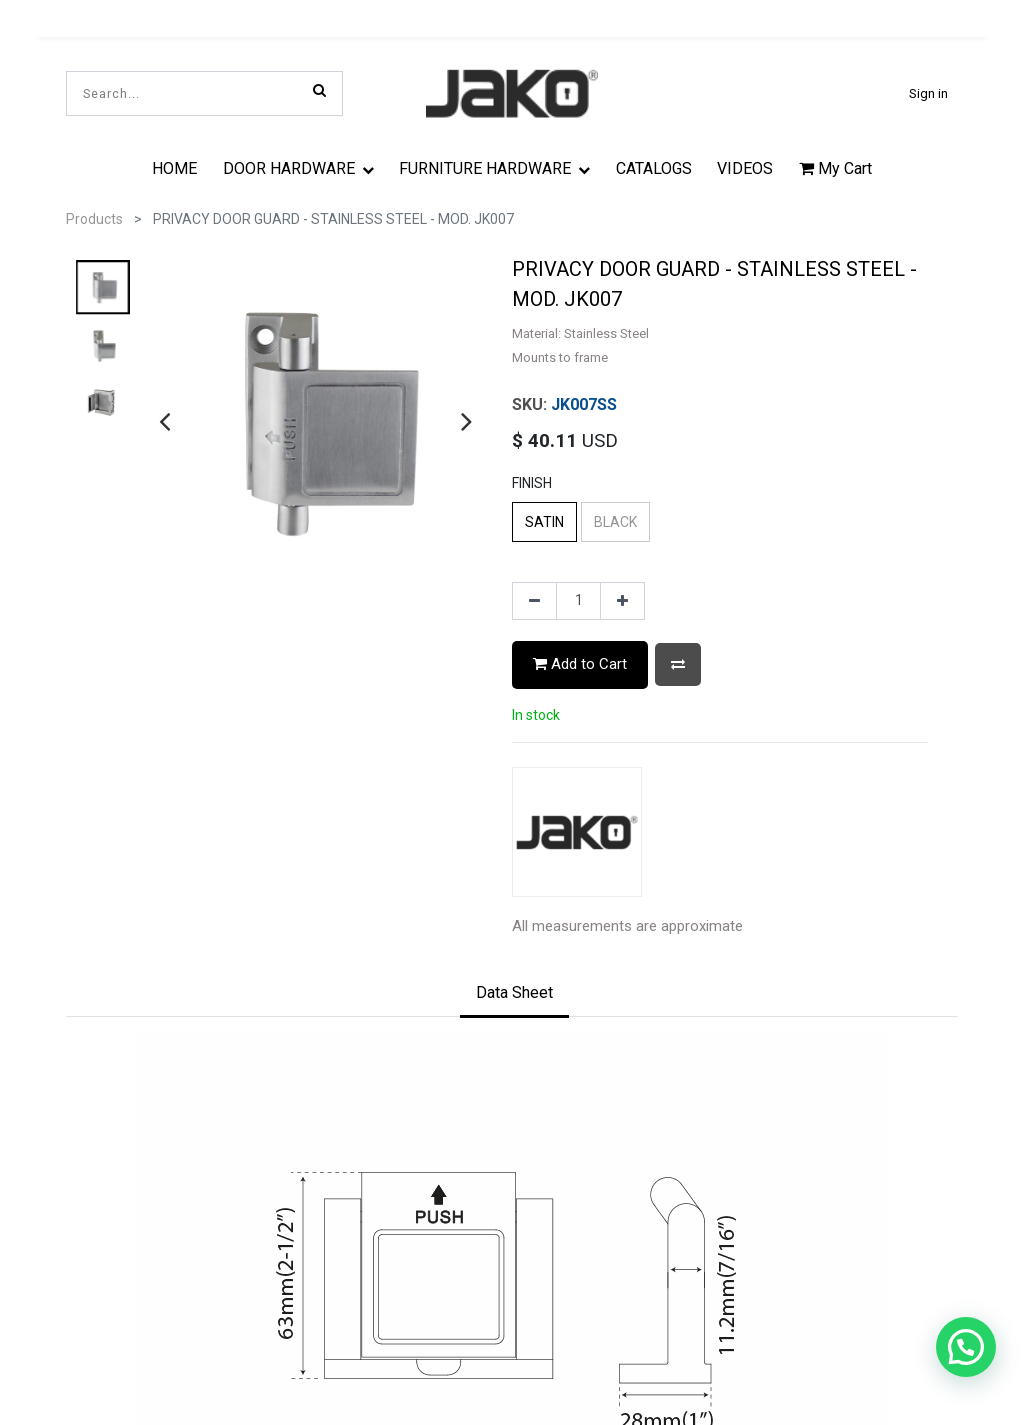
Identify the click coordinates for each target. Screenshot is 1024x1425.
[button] (678, 664)
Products (94, 219)
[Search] (319, 90)
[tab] (514, 995)
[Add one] (622, 601)
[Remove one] (534, 601)
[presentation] (164, 421)
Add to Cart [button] (580, 664)
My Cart (835, 168)
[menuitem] (174, 168)
